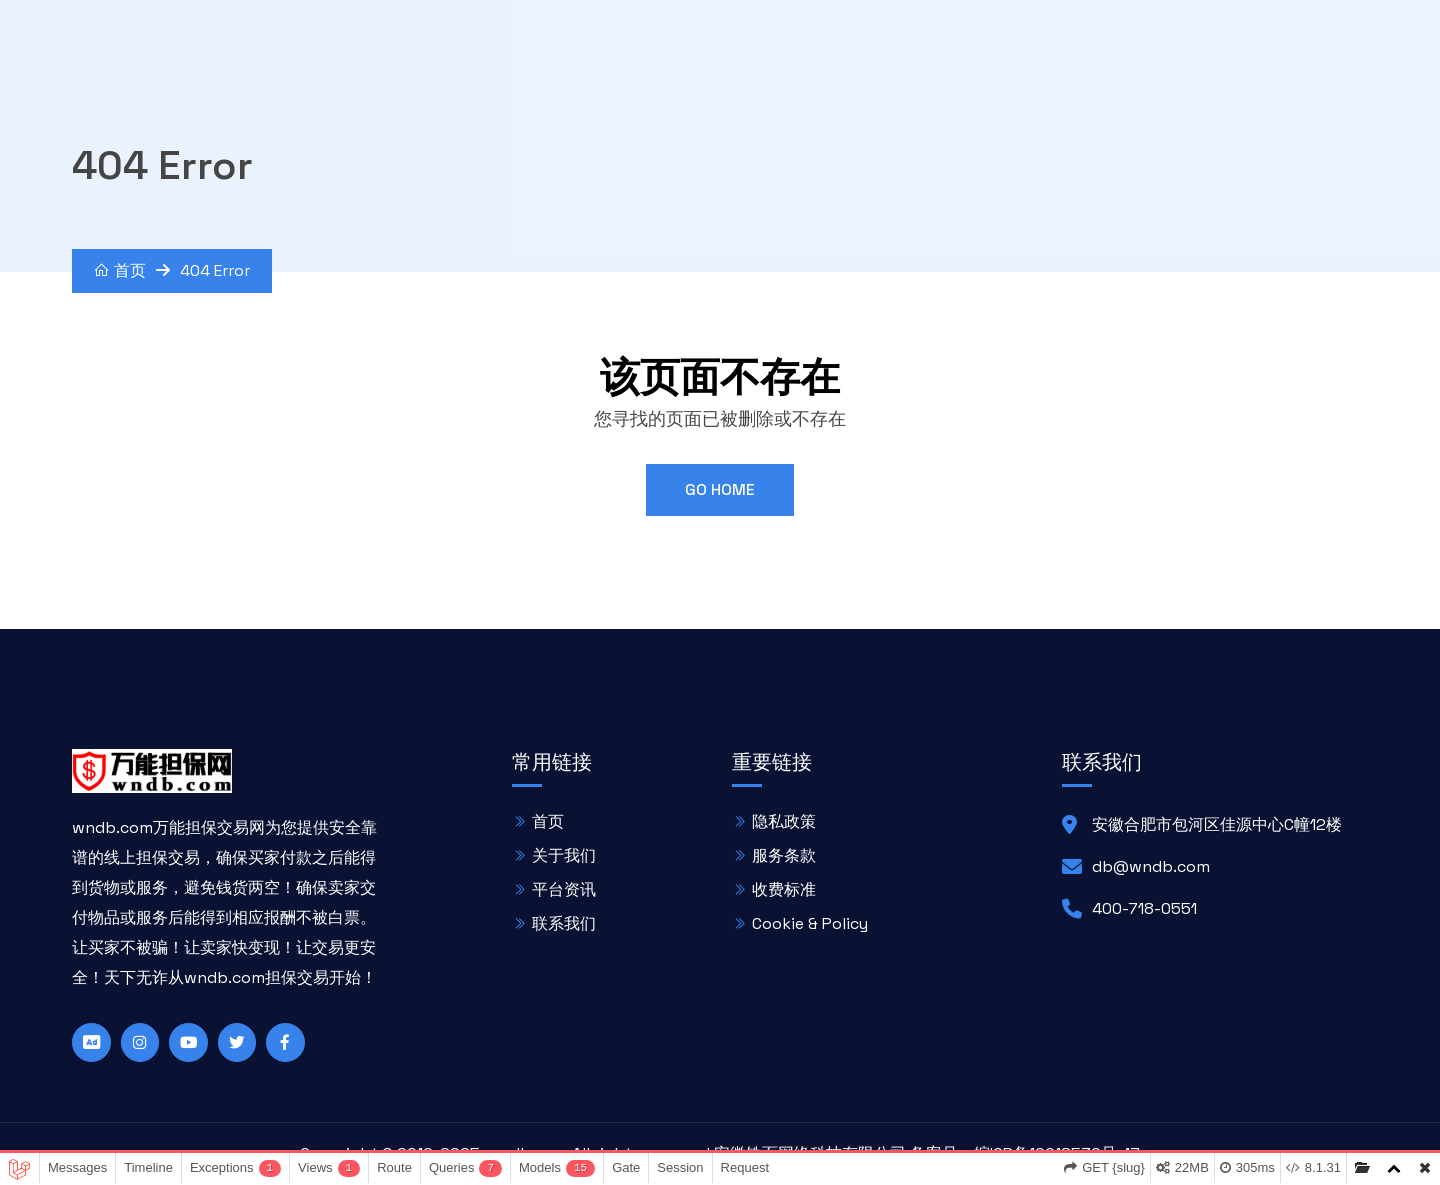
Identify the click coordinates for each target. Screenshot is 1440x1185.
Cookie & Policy (810, 922)
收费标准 (784, 888)
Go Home (720, 489)
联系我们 (564, 922)
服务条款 (784, 854)
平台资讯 (564, 888)
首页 (120, 270)
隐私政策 (784, 820)
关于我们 (564, 854)
